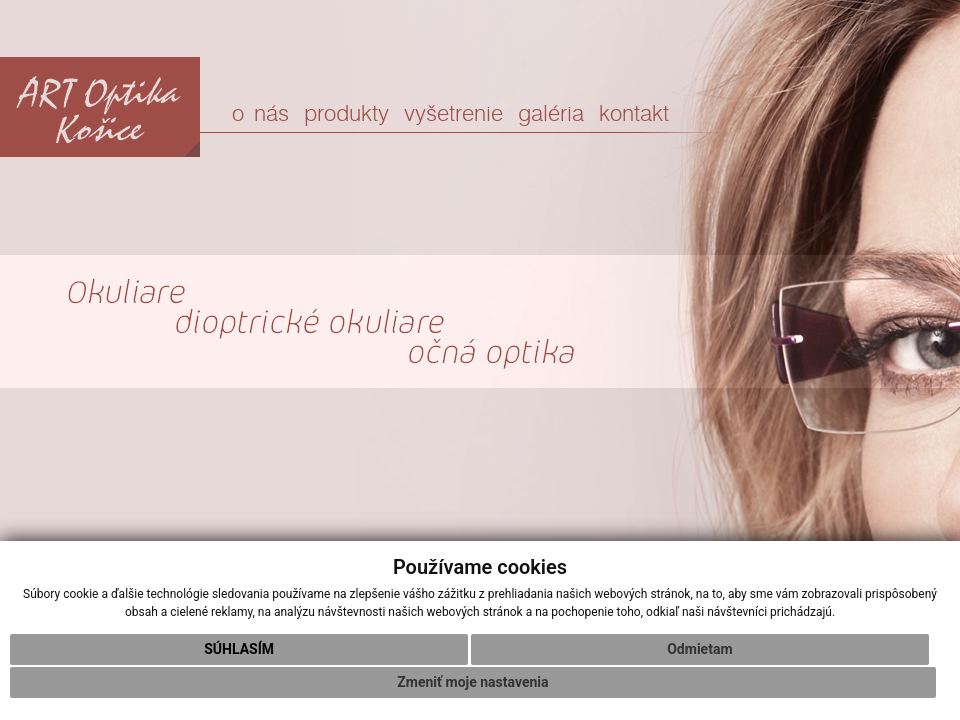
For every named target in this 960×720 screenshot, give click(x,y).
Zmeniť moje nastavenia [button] (472, 682)
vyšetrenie (453, 114)
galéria (551, 114)
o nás (260, 114)
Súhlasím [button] (239, 649)
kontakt (634, 114)
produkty (346, 114)
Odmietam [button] (699, 649)
